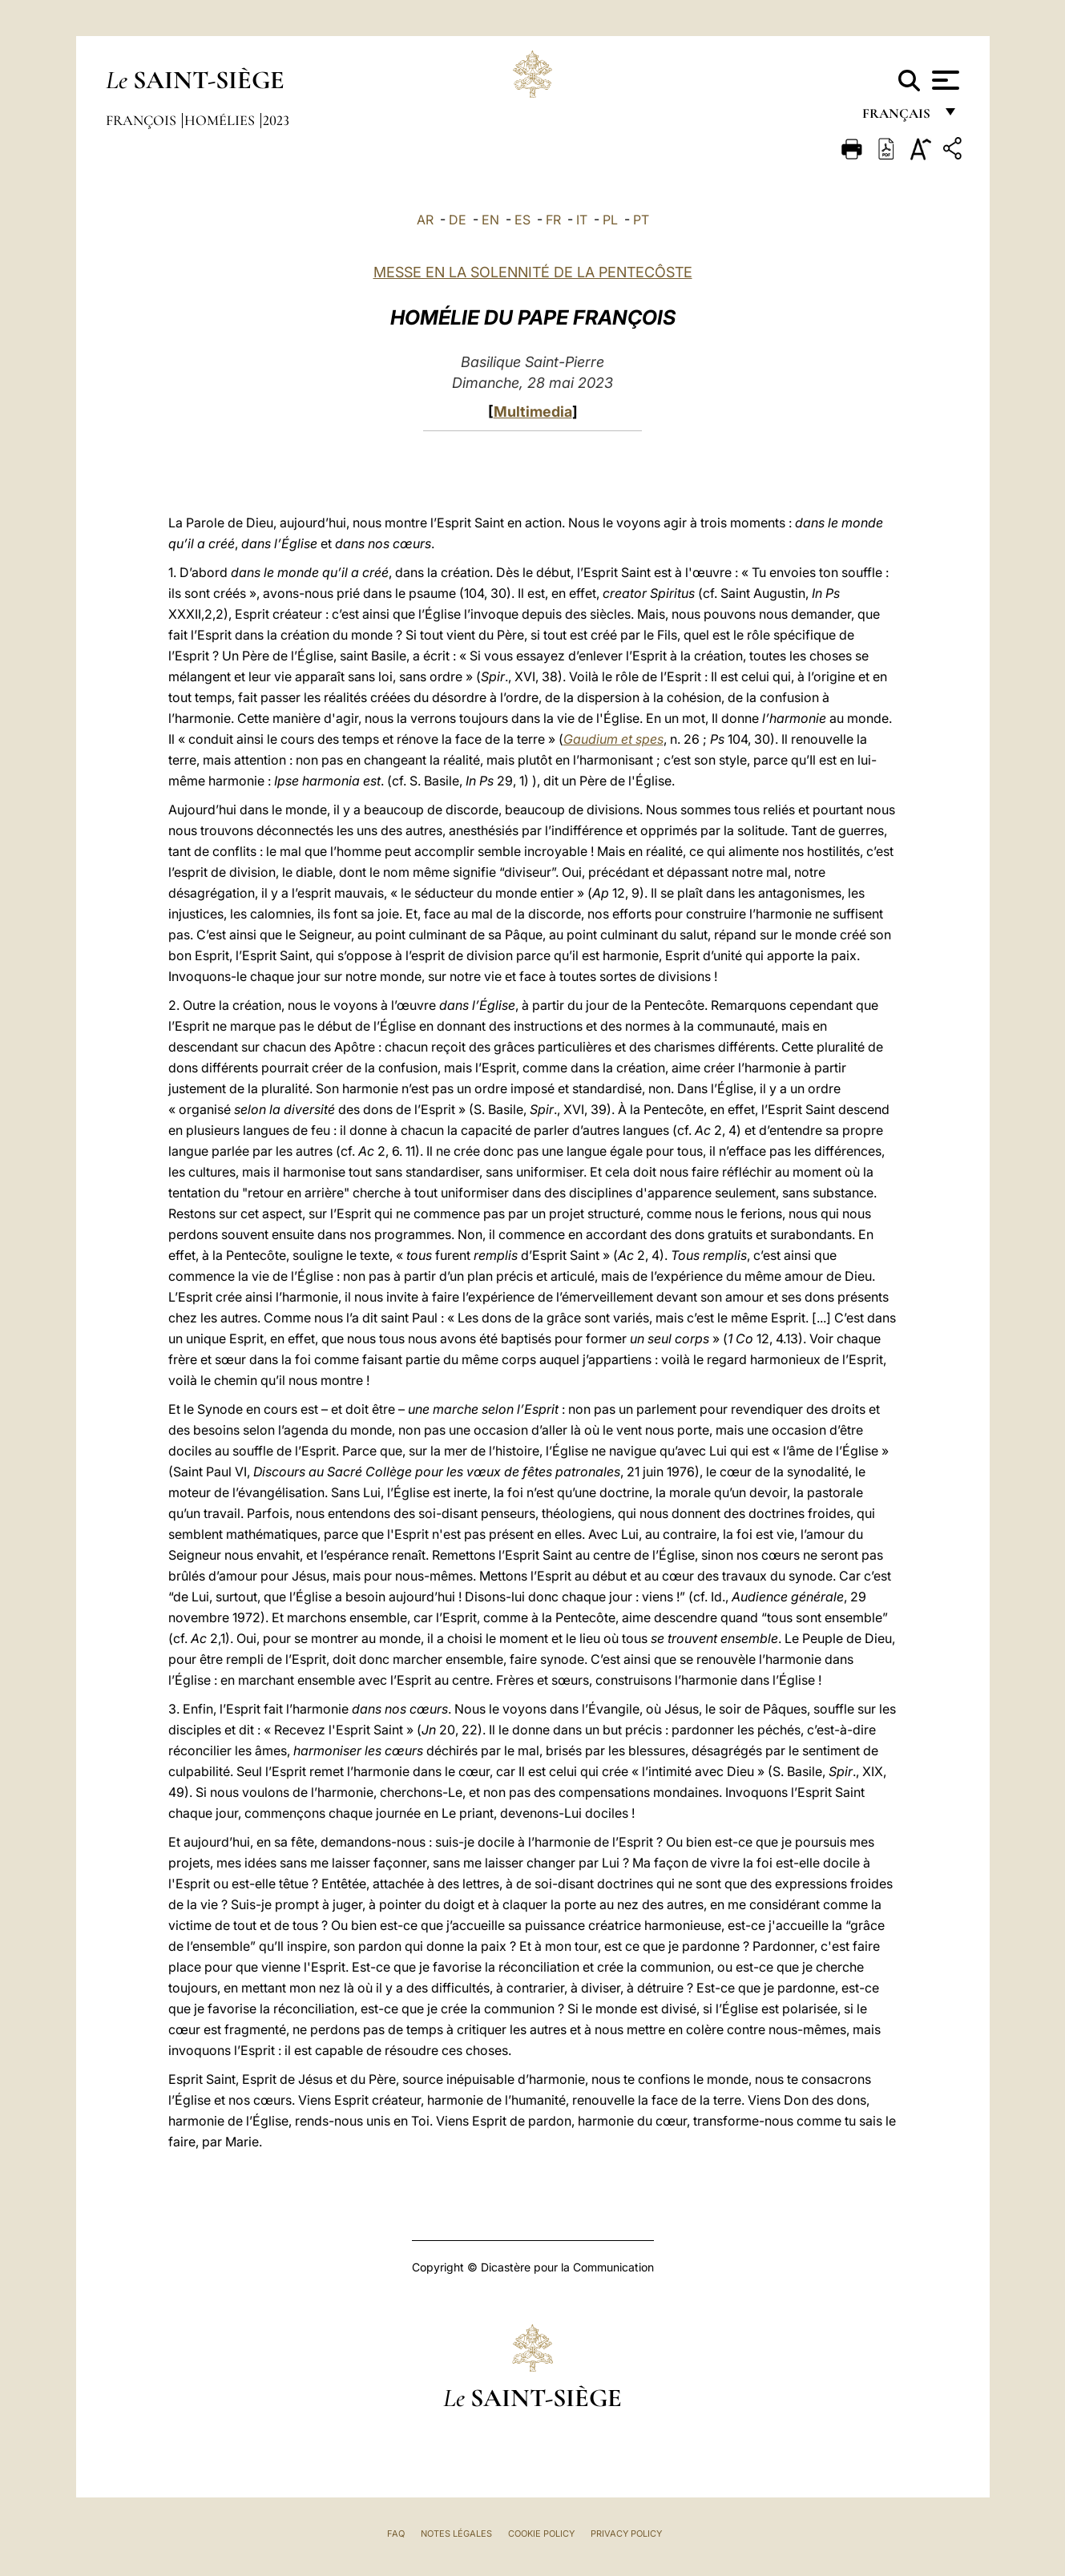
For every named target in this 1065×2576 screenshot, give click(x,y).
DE (457, 220)
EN (490, 220)
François (143, 120)
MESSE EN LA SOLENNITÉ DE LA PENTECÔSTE (532, 272)
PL (610, 220)
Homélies (221, 120)
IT (581, 220)
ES (522, 220)
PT (641, 220)
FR (553, 220)
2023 (276, 120)
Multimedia (533, 411)
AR (425, 220)
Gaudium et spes (613, 739)
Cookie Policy (541, 2533)
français (898, 118)
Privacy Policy (626, 2533)
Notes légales (456, 2533)
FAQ (396, 2533)
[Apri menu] (943, 80)
